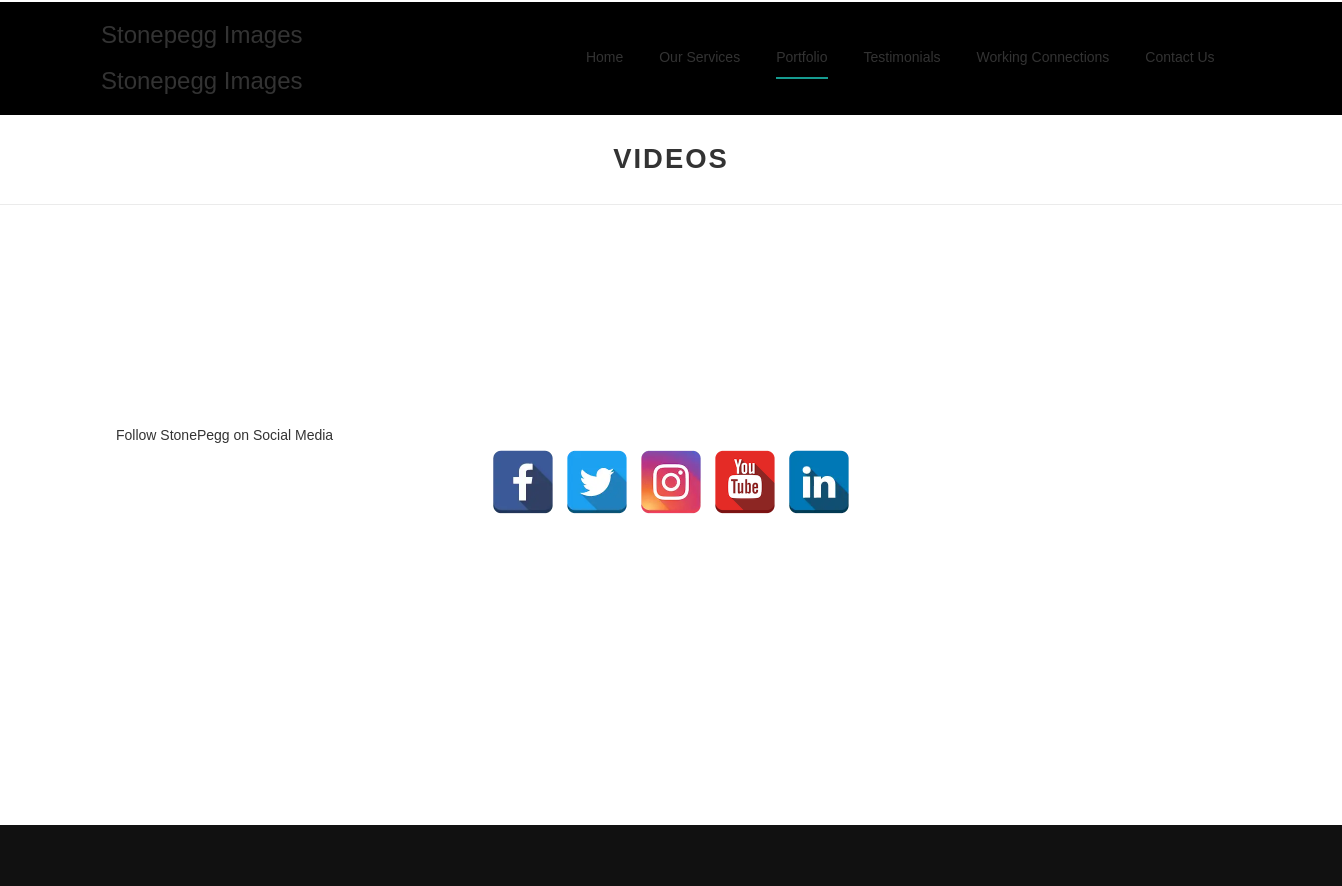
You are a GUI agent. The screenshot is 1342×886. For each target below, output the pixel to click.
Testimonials (902, 57)
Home (604, 57)
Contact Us (1179, 57)
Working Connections (1043, 57)
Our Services (699, 57)
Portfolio (801, 57)
